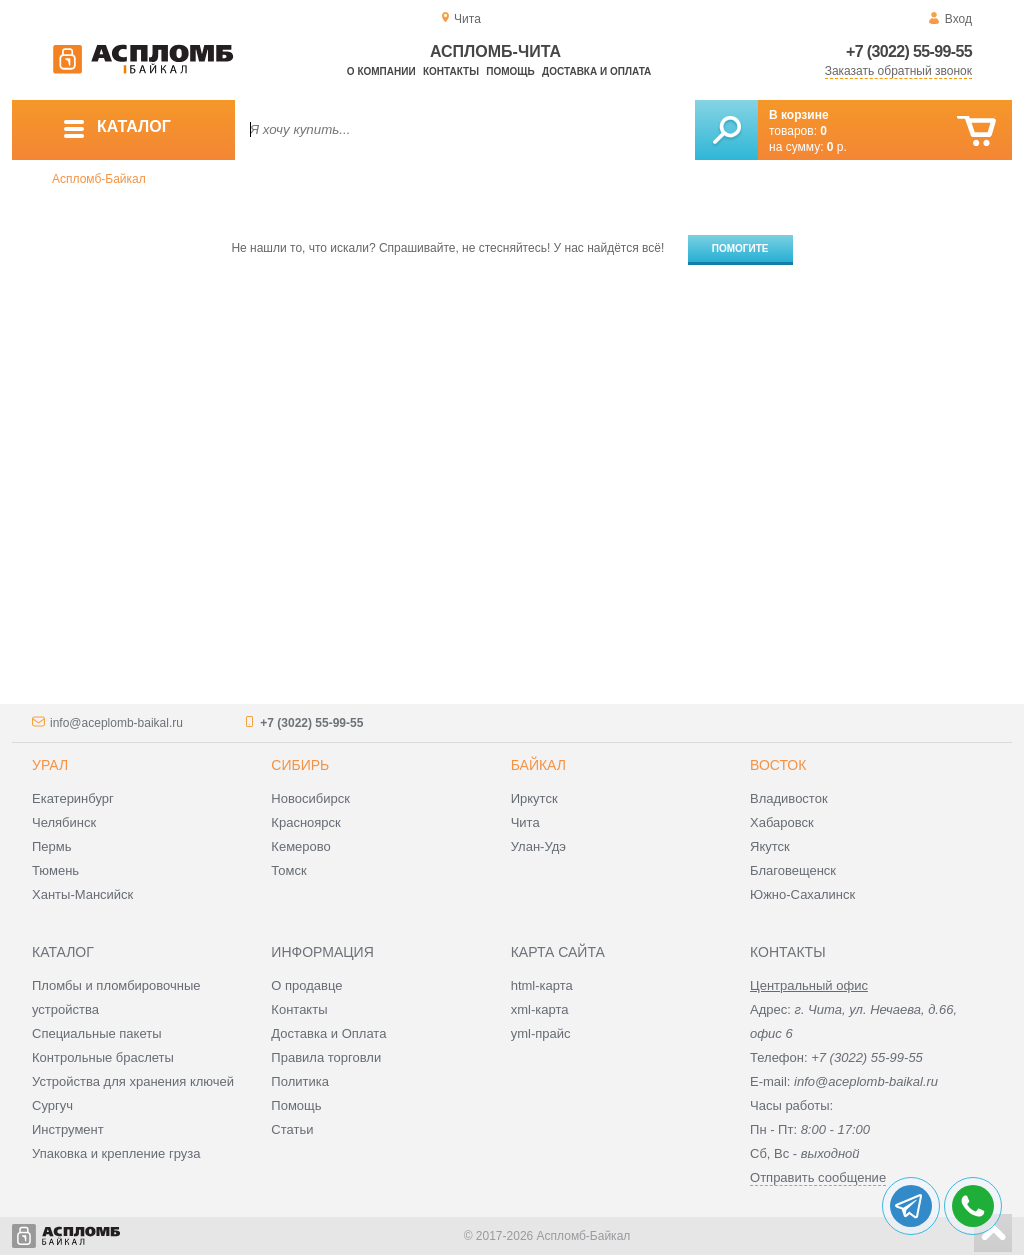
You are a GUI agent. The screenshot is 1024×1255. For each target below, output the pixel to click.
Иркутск (534, 798)
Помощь (510, 71)
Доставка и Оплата (328, 1033)
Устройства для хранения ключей (133, 1081)
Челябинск (64, 822)
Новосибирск (310, 798)
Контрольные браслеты (103, 1057)
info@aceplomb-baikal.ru (116, 723)
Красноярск (305, 822)
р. (837, 147)
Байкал (538, 765)
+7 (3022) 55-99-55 (909, 51)
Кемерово (300, 846)
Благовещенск (793, 870)
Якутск (770, 846)
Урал (50, 765)
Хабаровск (782, 822)
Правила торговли (326, 1057)
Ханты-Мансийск (82, 894)
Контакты (451, 71)
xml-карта (540, 1009)
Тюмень (55, 870)
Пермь (52, 846)
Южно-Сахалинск (802, 894)
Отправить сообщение (818, 1177)
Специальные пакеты (97, 1033)
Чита (525, 822)
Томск (288, 870)
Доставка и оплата (596, 71)
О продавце (306, 985)
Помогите (740, 248)
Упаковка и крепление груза (116, 1153)
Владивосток (789, 798)
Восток (778, 765)
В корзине (799, 115)
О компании (381, 71)
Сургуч (52, 1105)
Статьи (292, 1129)
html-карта (542, 985)
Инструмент (68, 1129)
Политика (300, 1081)
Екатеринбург (73, 798)
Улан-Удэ (538, 846)
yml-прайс (541, 1033)
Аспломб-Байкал (99, 179)
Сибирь (300, 765)
